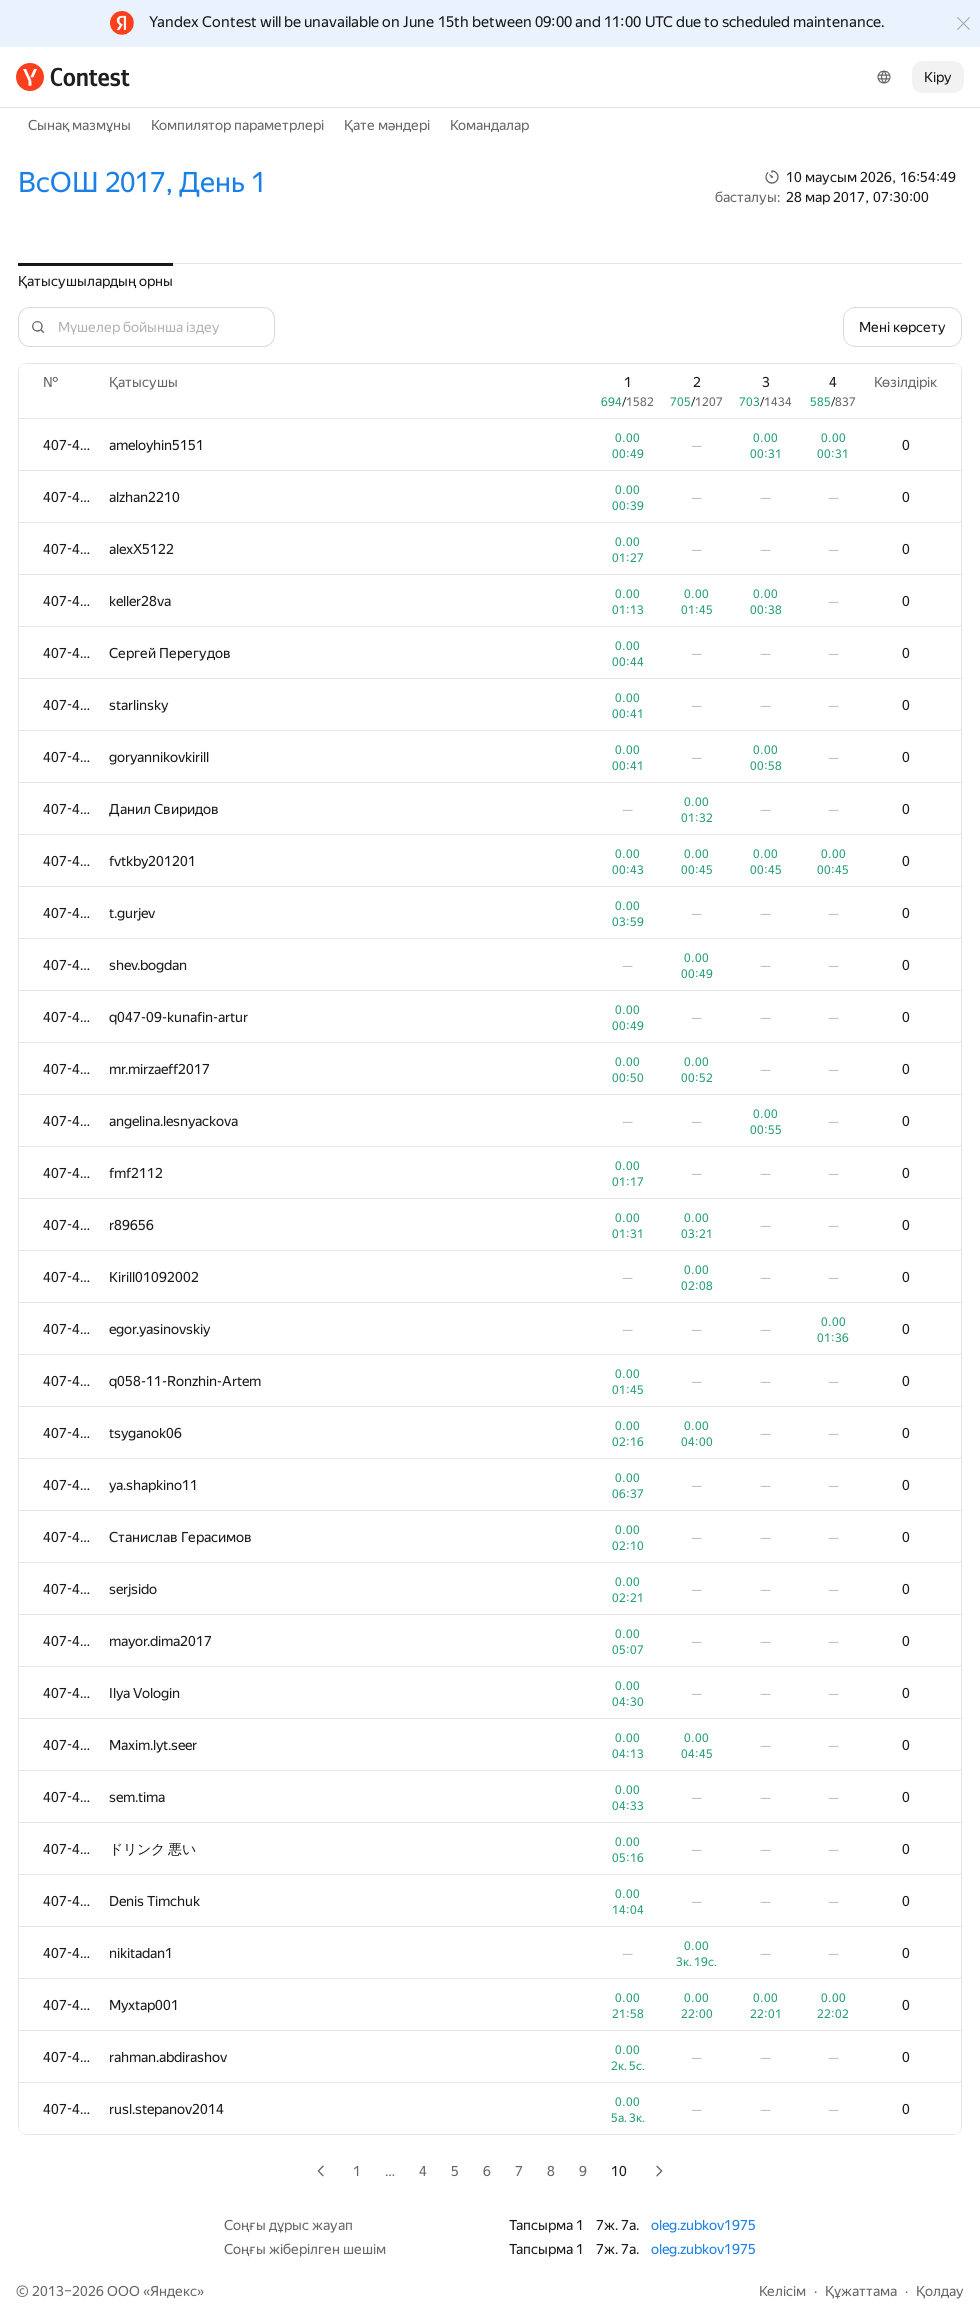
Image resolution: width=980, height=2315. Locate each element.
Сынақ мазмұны (79, 125)
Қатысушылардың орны (95, 281)
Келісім (782, 2291)
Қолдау (940, 2291)
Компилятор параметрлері (237, 125)
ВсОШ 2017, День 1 (142, 182)
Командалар (489, 125)
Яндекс (173, 2291)
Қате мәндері (387, 125)
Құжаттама (861, 2291)
